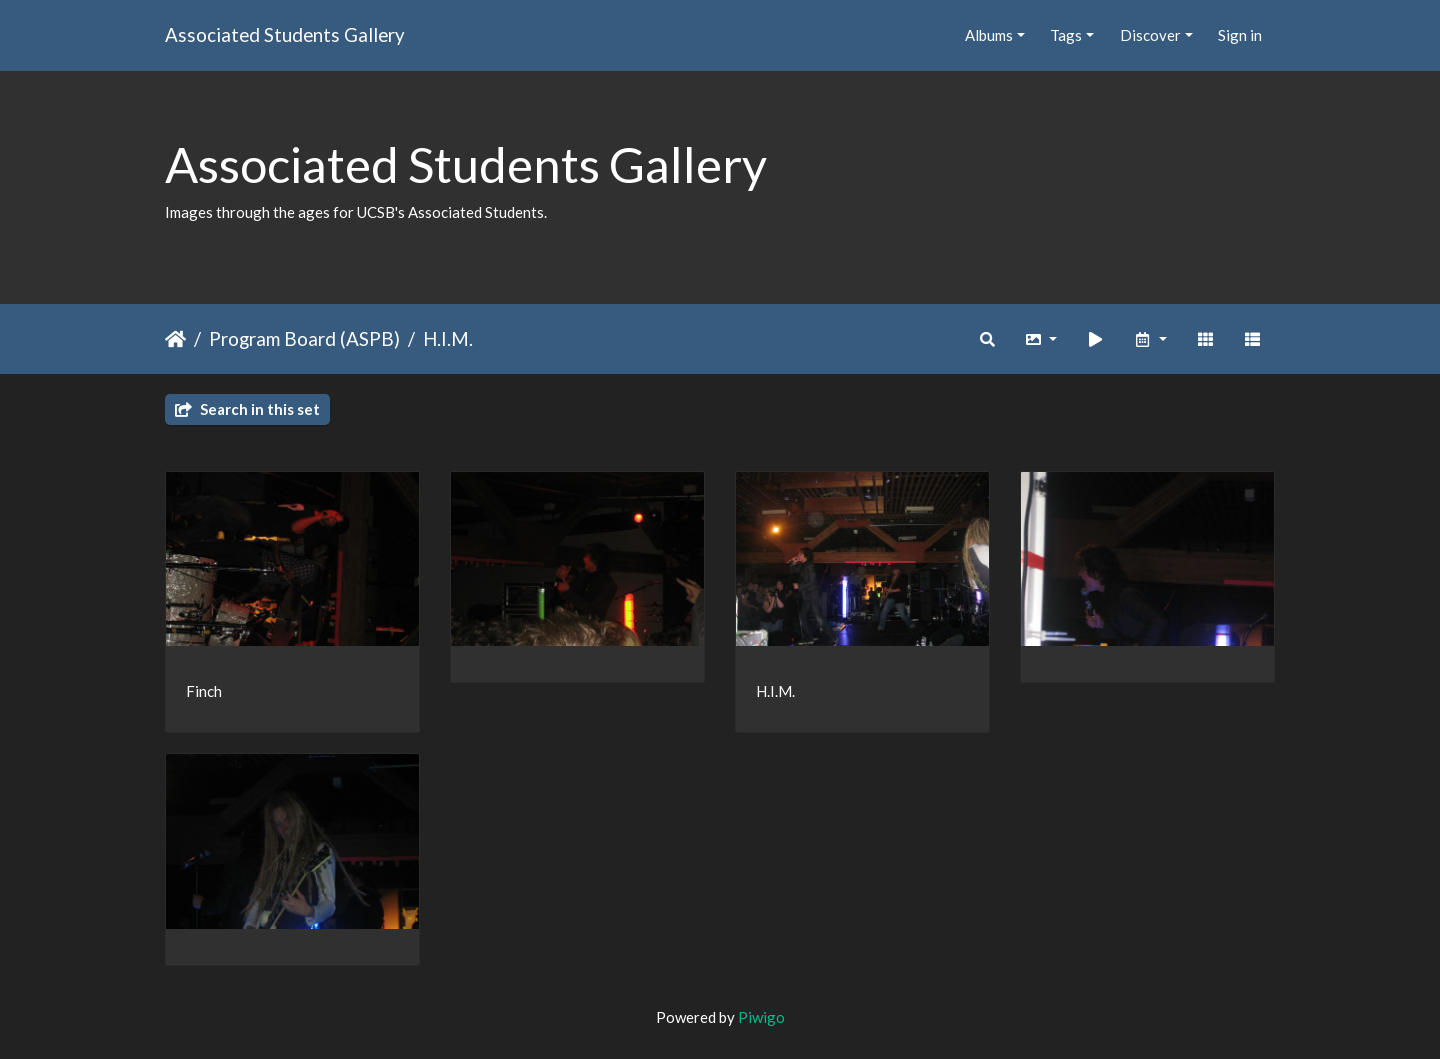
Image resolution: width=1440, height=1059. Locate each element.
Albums (989, 35)
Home (175, 339)
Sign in (1240, 35)
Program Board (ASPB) (304, 338)
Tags (1066, 35)
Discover (1150, 35)
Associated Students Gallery (285, 34)
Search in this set (247, 409)
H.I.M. (448, 338)
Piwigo (761, 1017)
